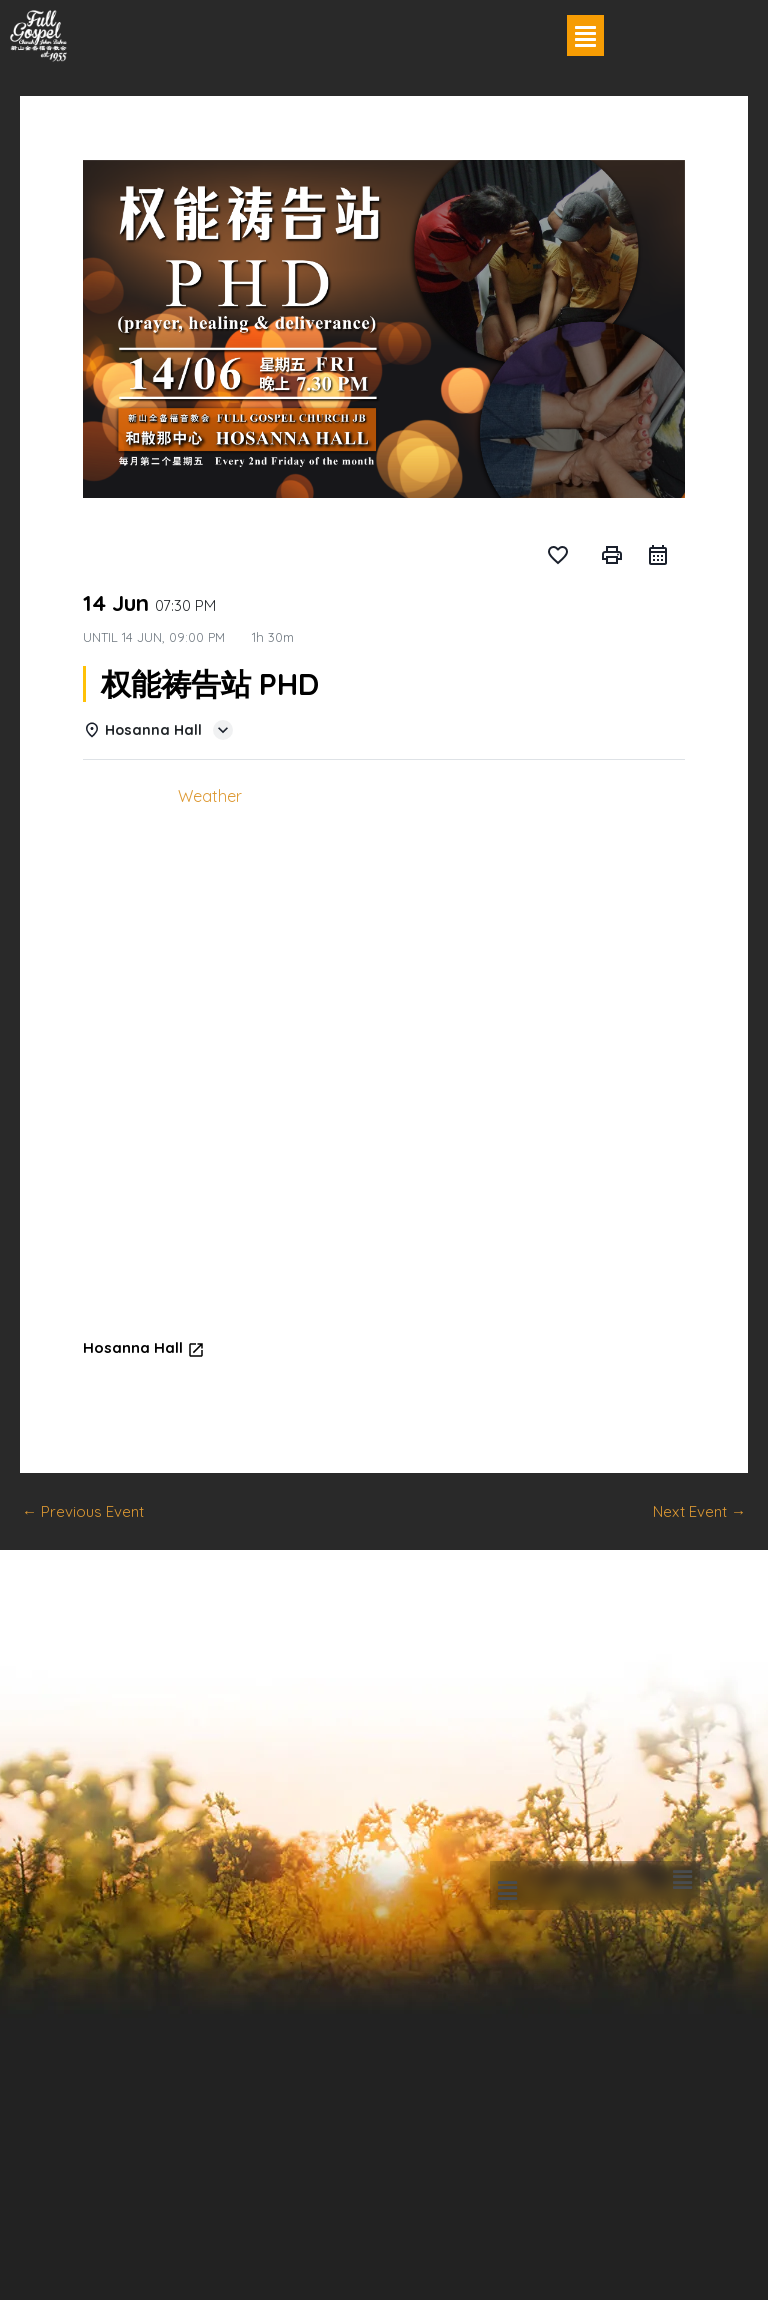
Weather (210, 796)
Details (123, 796)
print (612, 555)
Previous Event (83, 1511)
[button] (586, 35)
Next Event (699, 1511)
